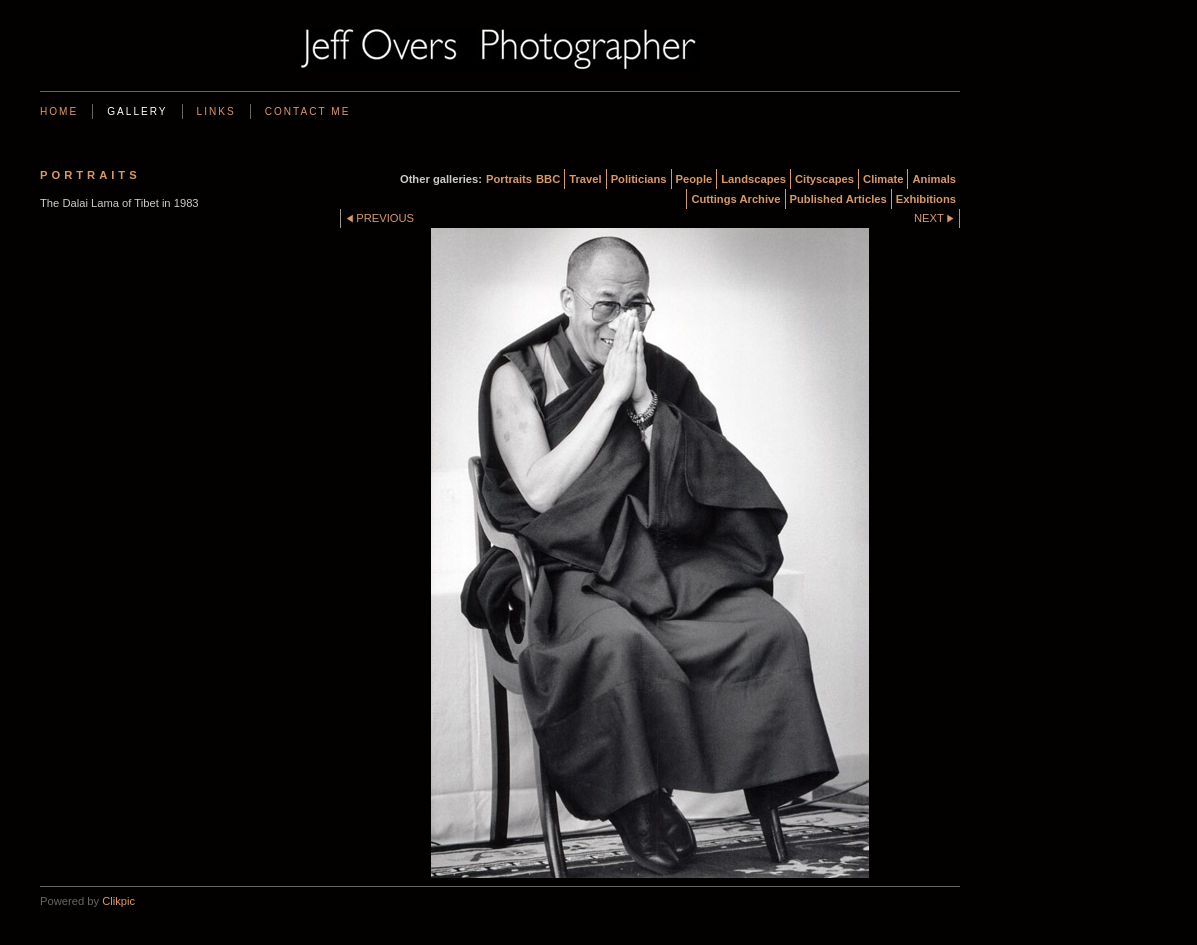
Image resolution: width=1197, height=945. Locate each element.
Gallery (137, 111)
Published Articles (838, 199)
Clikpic (118, 901)
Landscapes (753, 179)
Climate (883, 179)
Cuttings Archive (735, 199)
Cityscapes (824, 179)
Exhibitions (926, 199)
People (694, 179)
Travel (585, 179)
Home (59, 111)
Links (216, 111)
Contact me (308, 111)
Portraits (509, 179)
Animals (934, 179)
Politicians (639, 179)
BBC (548, 179)
